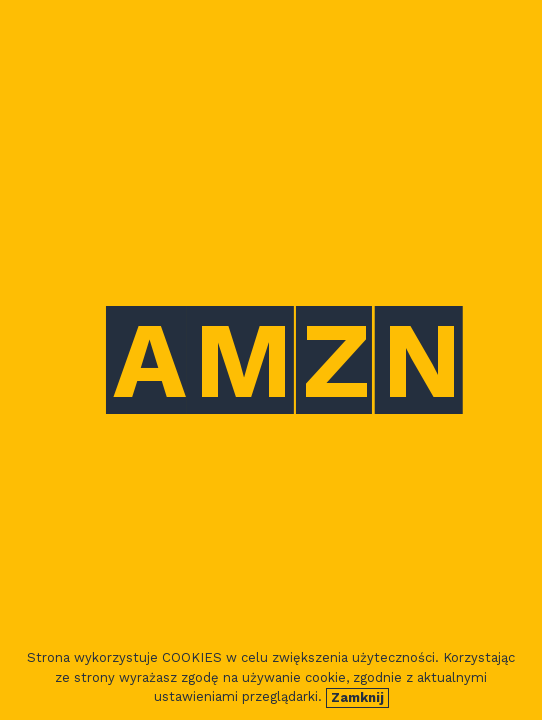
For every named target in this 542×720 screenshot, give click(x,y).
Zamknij (357, 697)
